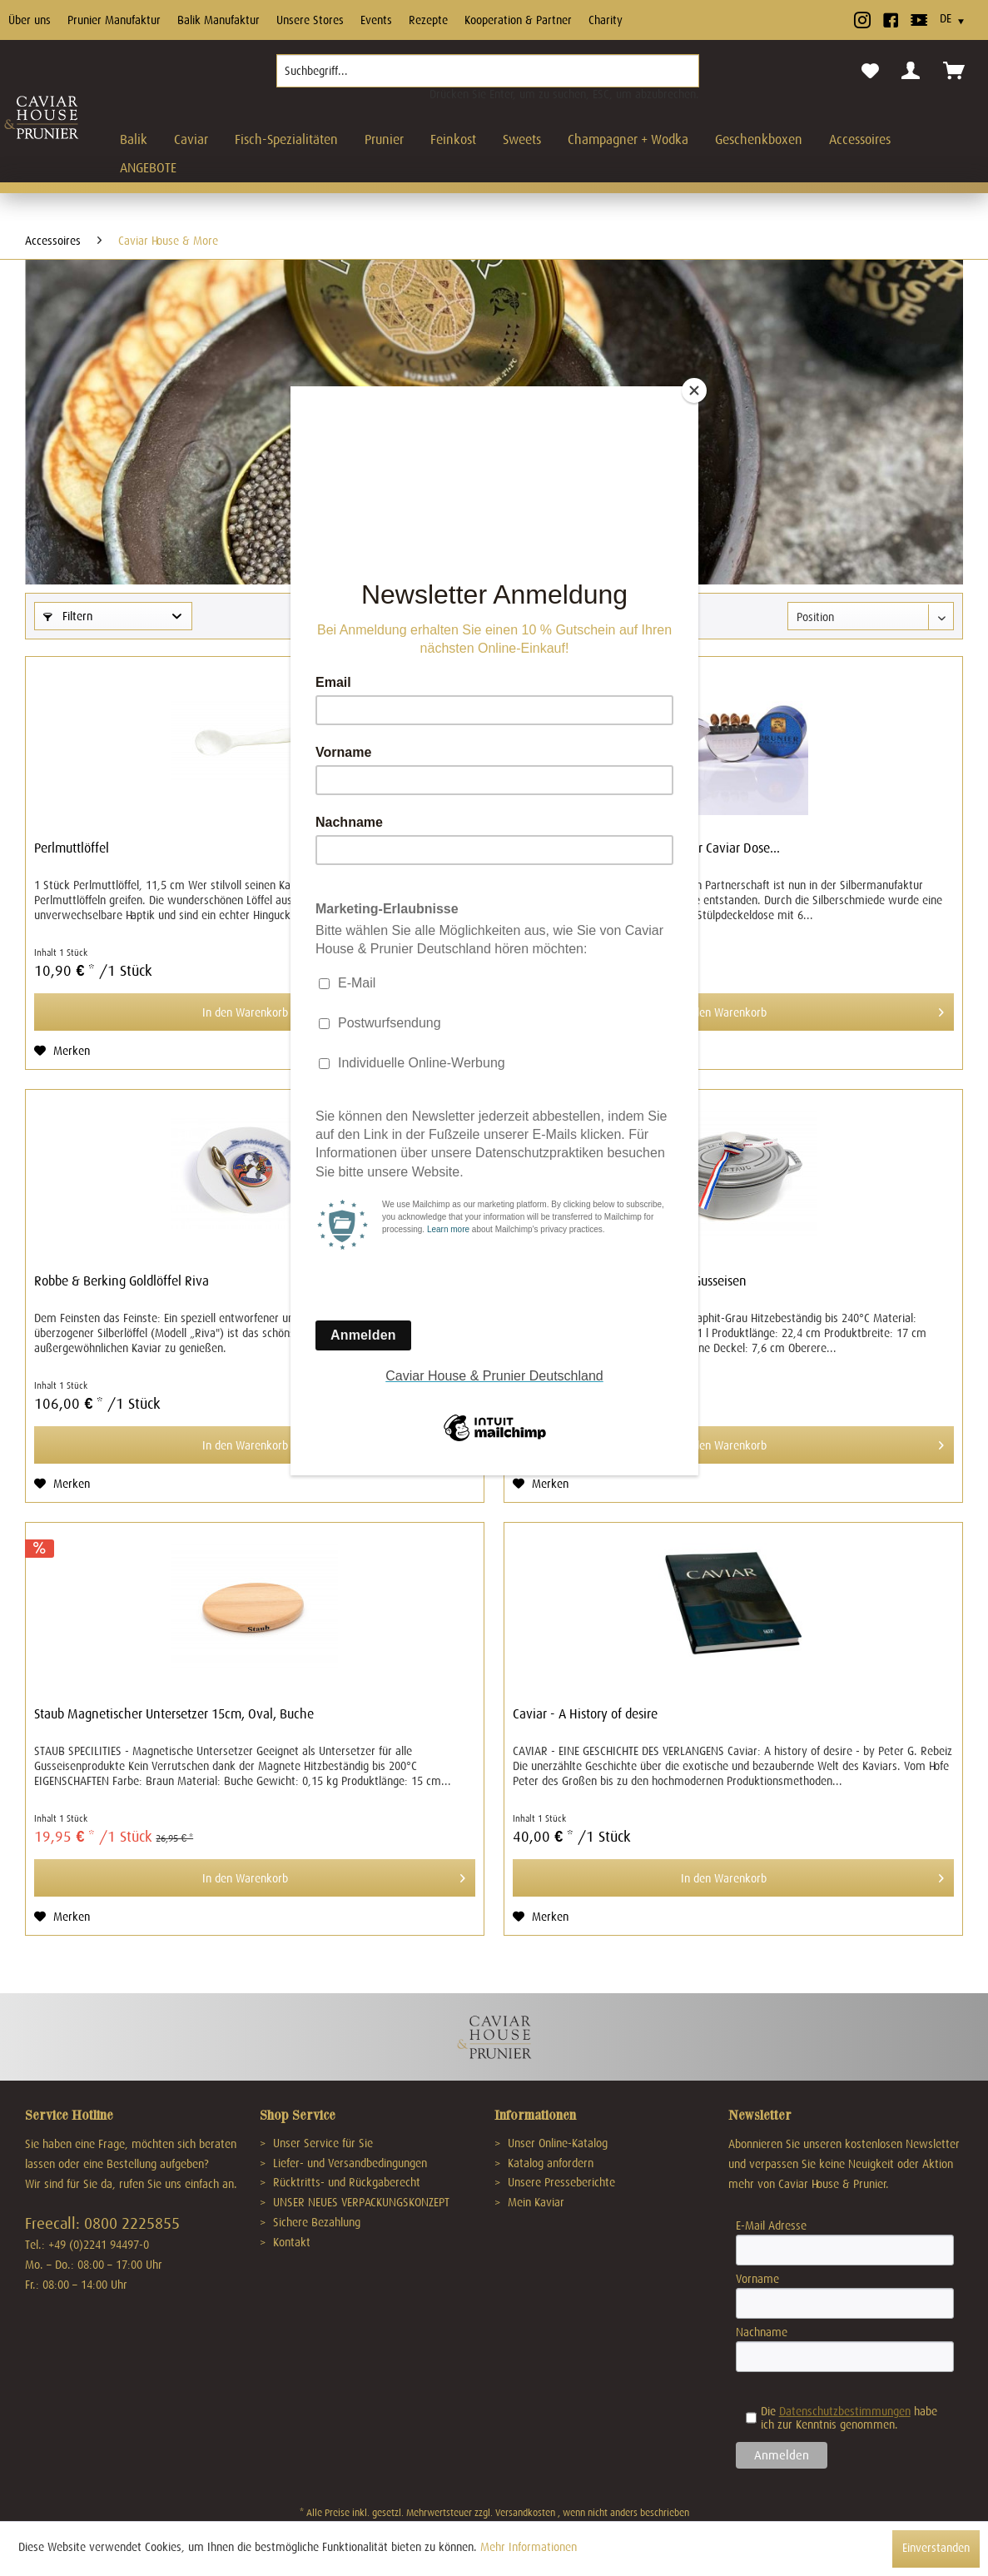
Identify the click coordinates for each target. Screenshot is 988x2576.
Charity (605, 20)
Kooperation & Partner (518, 20)
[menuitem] (487, 77)
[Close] (694, 390)
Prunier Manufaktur (114, 20)
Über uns (29, 20)
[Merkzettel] (870, 71)
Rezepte (428, 20)
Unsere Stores (310, 20)
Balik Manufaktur (218, 20)
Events (376, 20)
